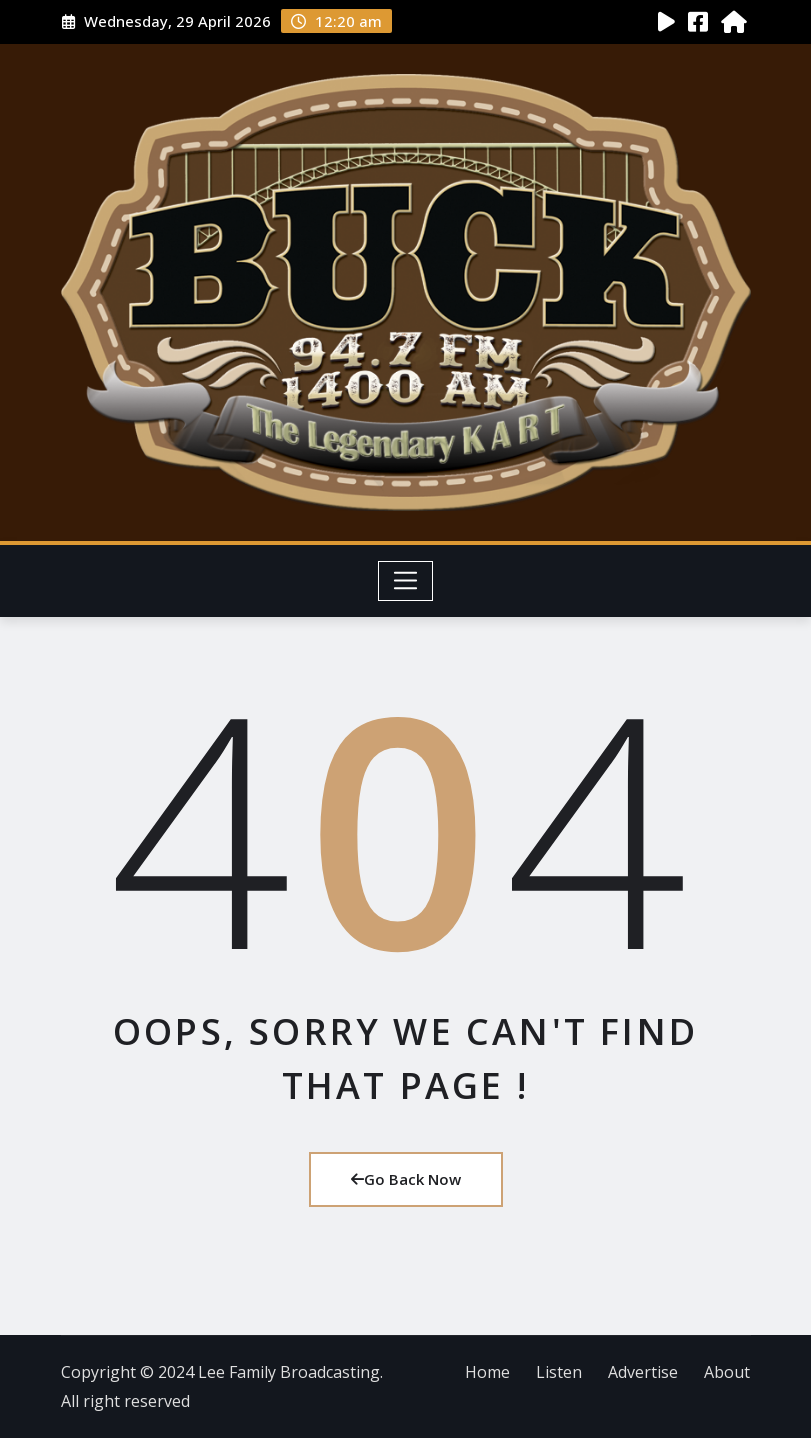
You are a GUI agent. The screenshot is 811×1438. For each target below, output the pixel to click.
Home (487, 1372)
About (727, 1372)
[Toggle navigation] (405, 581)
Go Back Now (406, 1179)
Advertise (643, 1372)
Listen (559, 1372)
